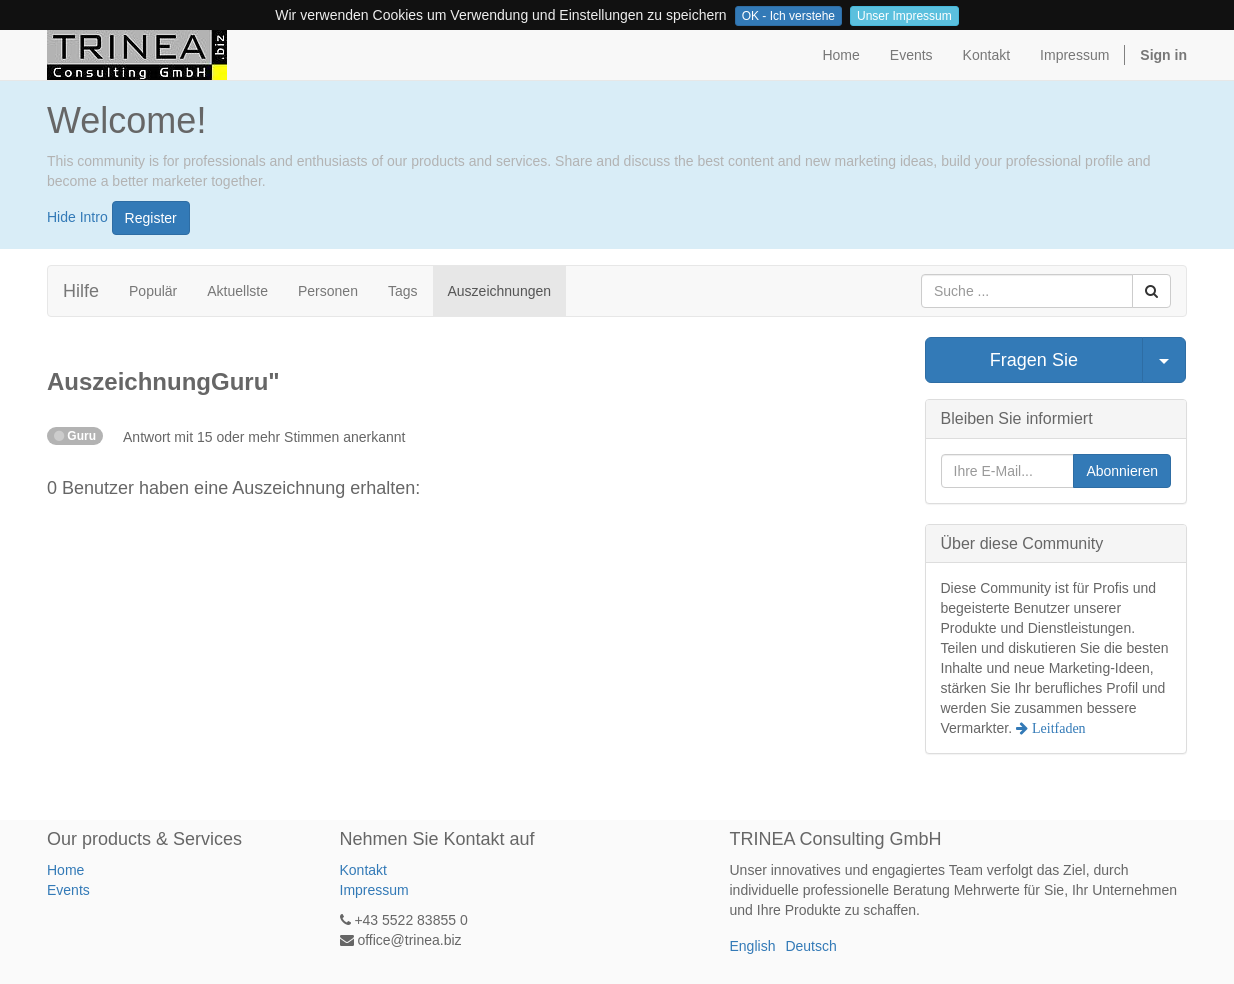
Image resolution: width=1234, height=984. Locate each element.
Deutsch (810, 946)
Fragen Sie (1034, 360)
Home (65, 870)
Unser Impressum (904, 16)
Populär (153, 291)
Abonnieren (1122, 471)
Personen (328, 291)
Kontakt (363, 870)
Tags (403, 291)
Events (68, 890)
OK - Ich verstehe (788, 16)
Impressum (374, 890)
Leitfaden (1057, 728)
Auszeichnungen (500, 291)
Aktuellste (237, 291)
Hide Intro (77, 216)
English (753, 946)
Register (151, 218)
